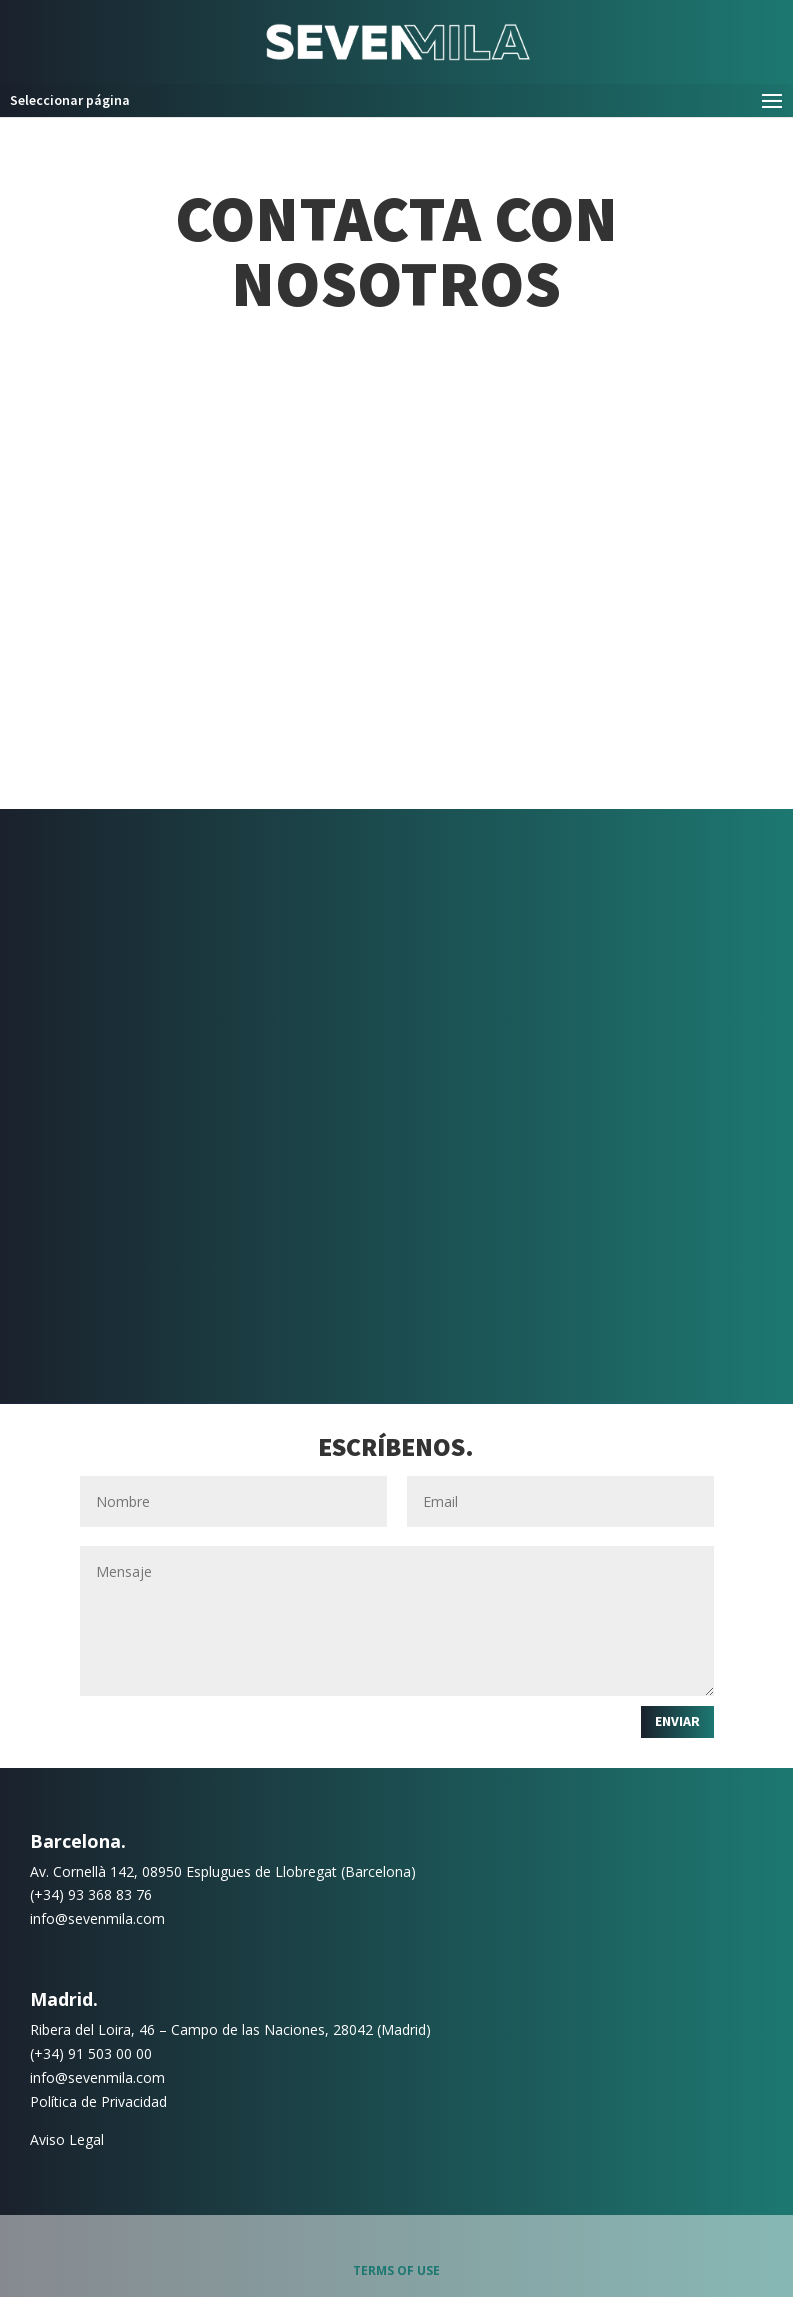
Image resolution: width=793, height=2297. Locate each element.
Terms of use (396, 2270)
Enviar (677, 1721)
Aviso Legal (67, 2139)
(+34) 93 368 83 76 (91, 1894)
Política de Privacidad (98, 2101)
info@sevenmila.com (97, 1918)
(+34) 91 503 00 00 (91, 2053)
